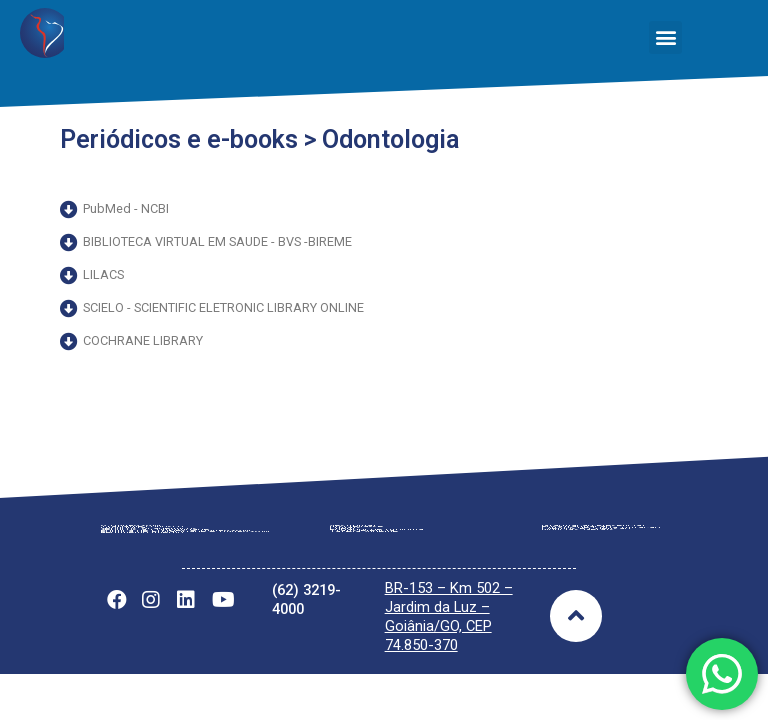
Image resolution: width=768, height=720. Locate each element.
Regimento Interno (150, 561)
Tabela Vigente (368, 560)
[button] (665, 37)
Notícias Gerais (581, 558)
